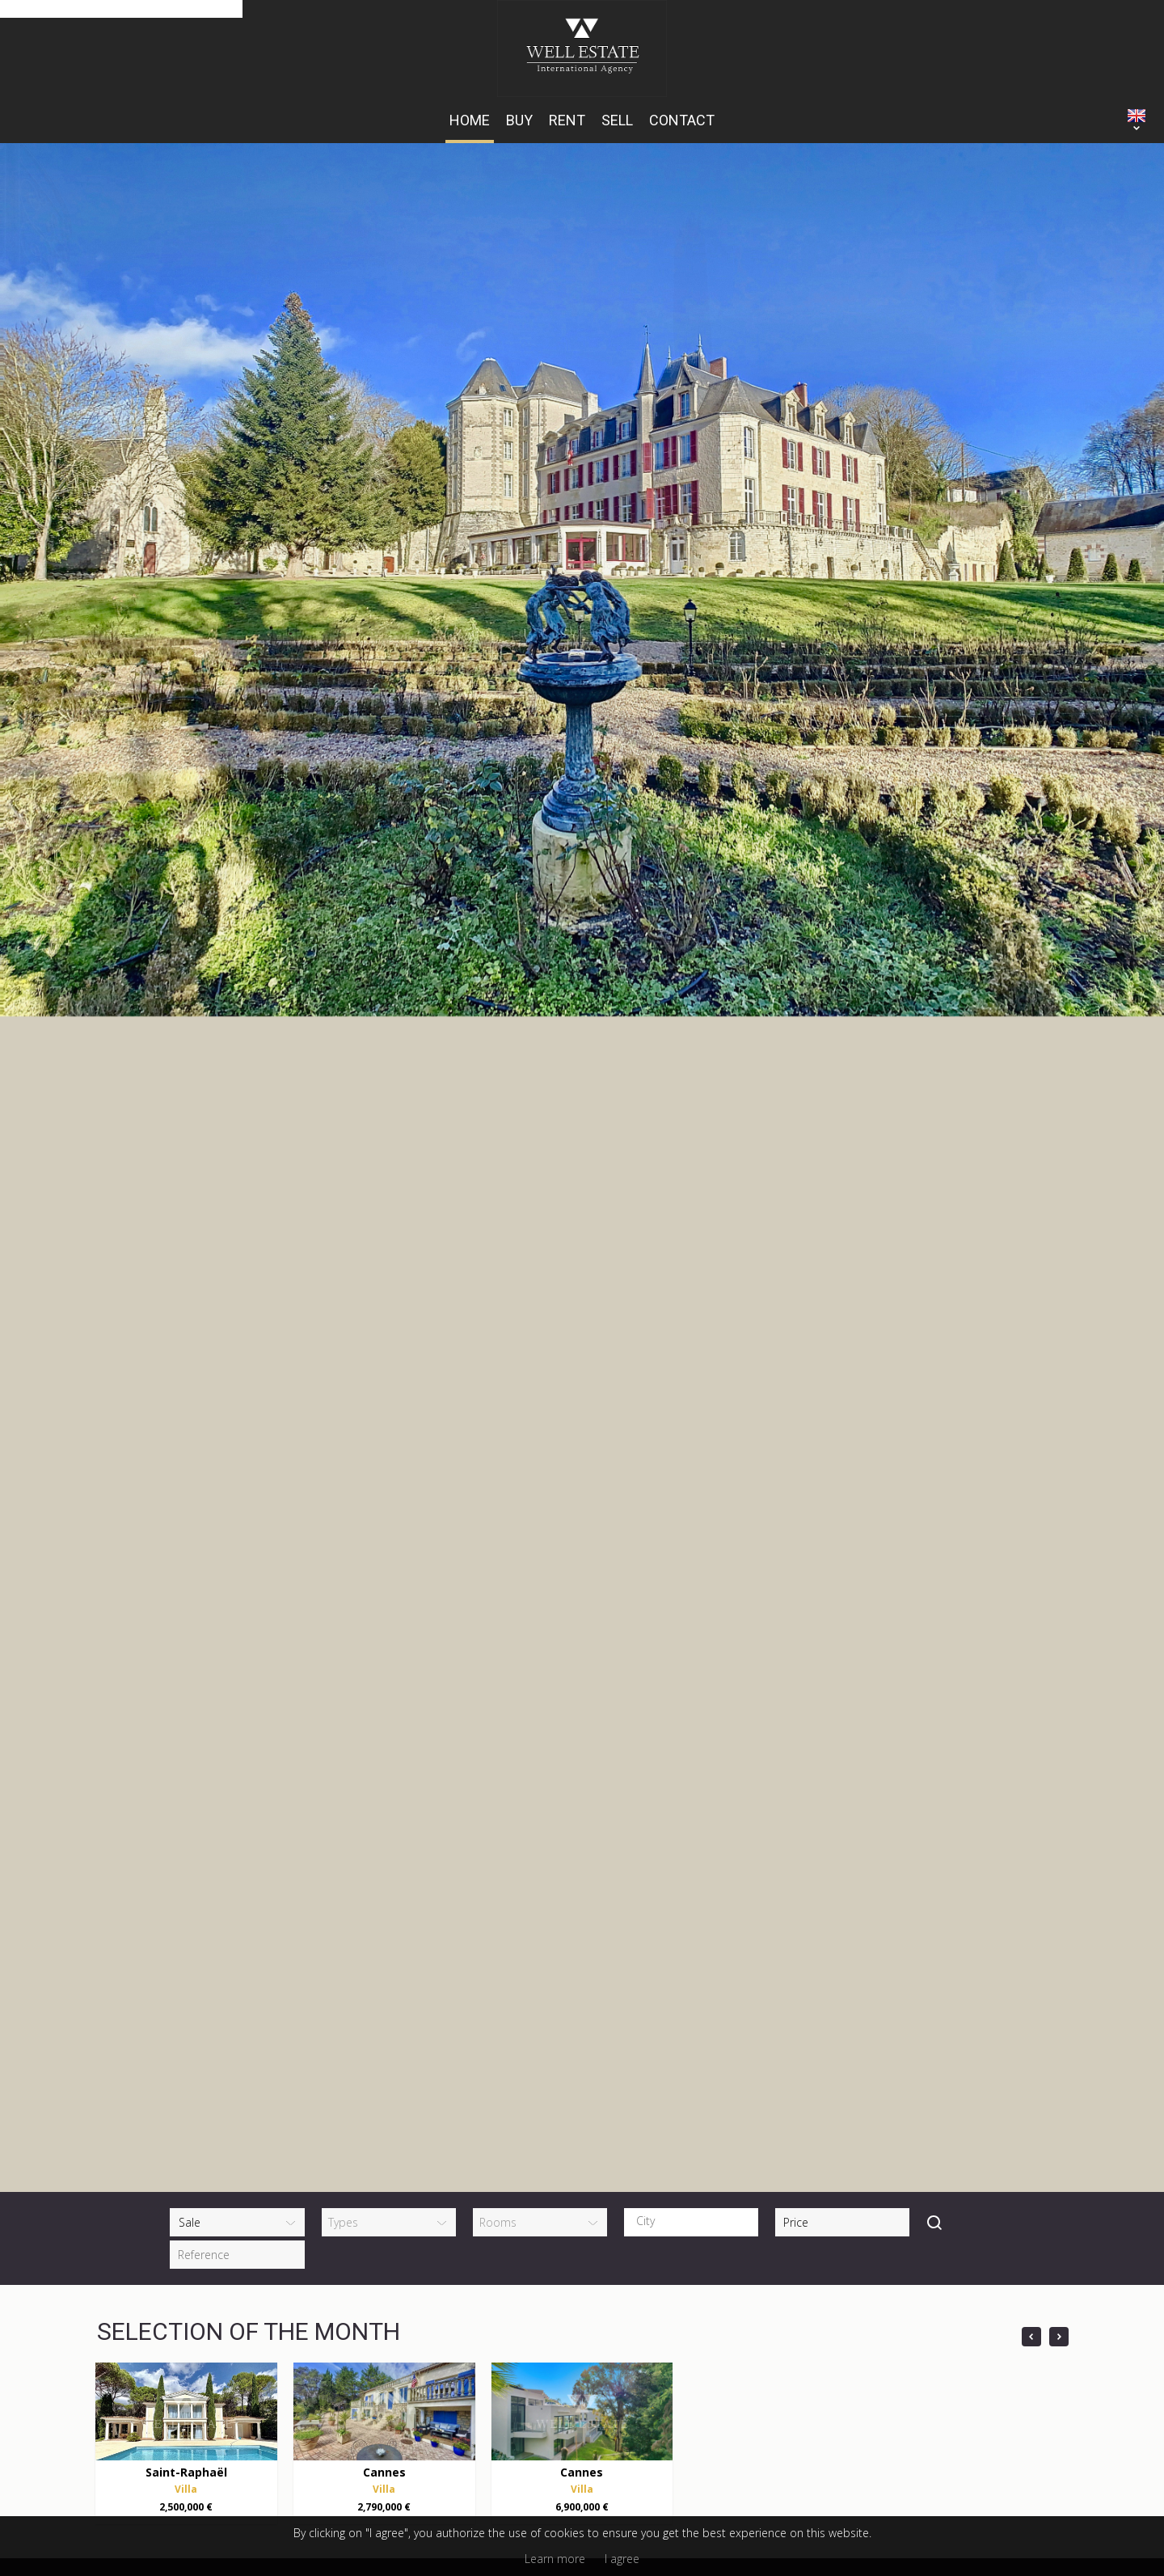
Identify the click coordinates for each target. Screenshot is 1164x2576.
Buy (519, 120)
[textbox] (695, 1732)
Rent (567, 120)
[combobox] (691, 1733)
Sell (617, 120)
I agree (622, 2558)
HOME (469, 120)
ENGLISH (1136, 115)
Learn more (555, 2558)
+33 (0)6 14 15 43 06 (355, 2257)
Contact (682, 120)
